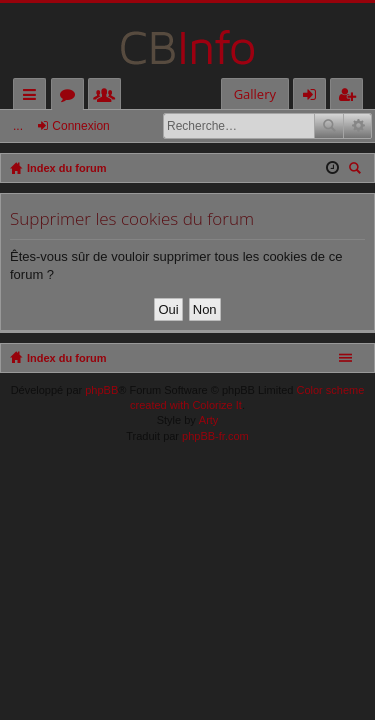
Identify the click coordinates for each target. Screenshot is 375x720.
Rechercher (329, 126)
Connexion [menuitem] (314, 97)
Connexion (80, 126)
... (18, 126)
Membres (108, 97)
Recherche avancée (357, 126)
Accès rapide (33, 97)
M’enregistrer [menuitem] (351, 97)
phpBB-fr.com (215, 436)
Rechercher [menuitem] (357, 170)
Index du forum (66, 358)
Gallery (255, 94)
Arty (209, 420)
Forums (71, 97)
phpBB (101, 390)
